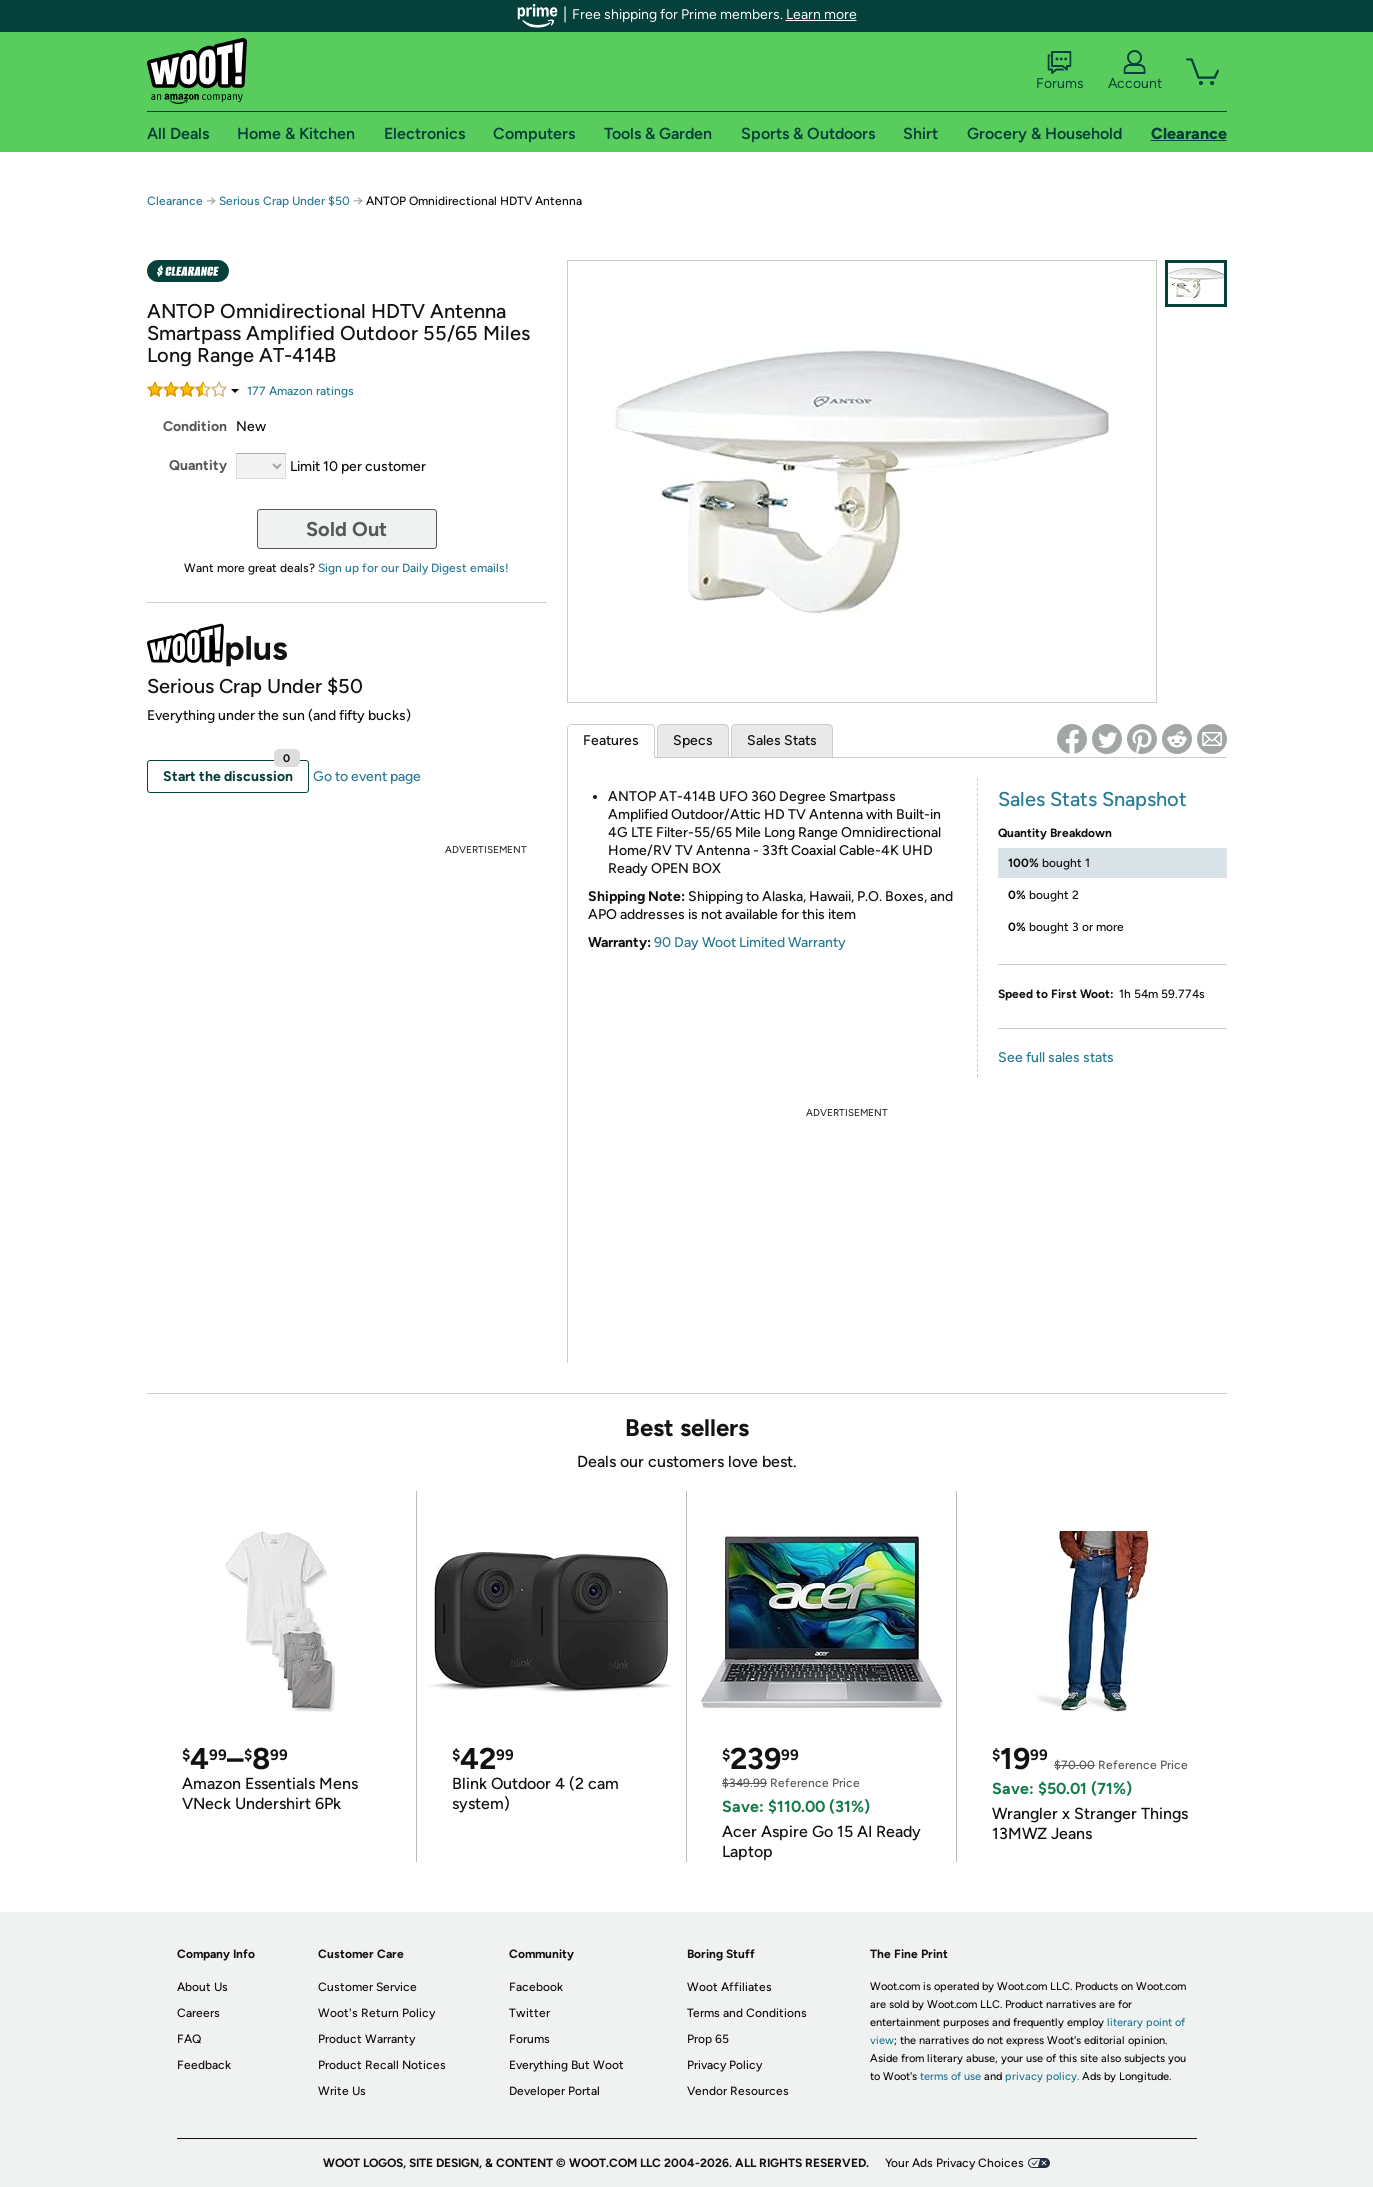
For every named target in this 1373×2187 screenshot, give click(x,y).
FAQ (189, 2039)
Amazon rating (300, 391)
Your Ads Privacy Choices (954, 2163)
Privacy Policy (724, 2065)
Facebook (536, 1987)
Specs (693, 740)
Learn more (821, 14)
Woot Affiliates (729, 1987)
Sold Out (346, 529)
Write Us (342, 2091)
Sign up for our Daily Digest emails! (413, 568)
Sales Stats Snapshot (1092, 799)
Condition (195, 426)
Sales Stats (782, 740)
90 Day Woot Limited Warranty (750, 942)
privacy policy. (1042, 2076)
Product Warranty (366, 2039)
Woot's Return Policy (376, 2013)
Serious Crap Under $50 (284, 201)
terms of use (950, 2076)
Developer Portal (554, 2091)
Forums (1060, 71)
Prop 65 (708, 2039)
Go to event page (367, 776)
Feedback (204, 2065)
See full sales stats (1056, 1057)
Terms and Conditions (747, 2013)
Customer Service (367, 1987)
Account (1135, 71)
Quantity (198, 465)
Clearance (175, 201)
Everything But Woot (566, 2065)
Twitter (529, 2013)
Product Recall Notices (382, 2065)
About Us (202, 1987)
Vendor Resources (738, 2091)
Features (611, 740)
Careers (198, 2013)
